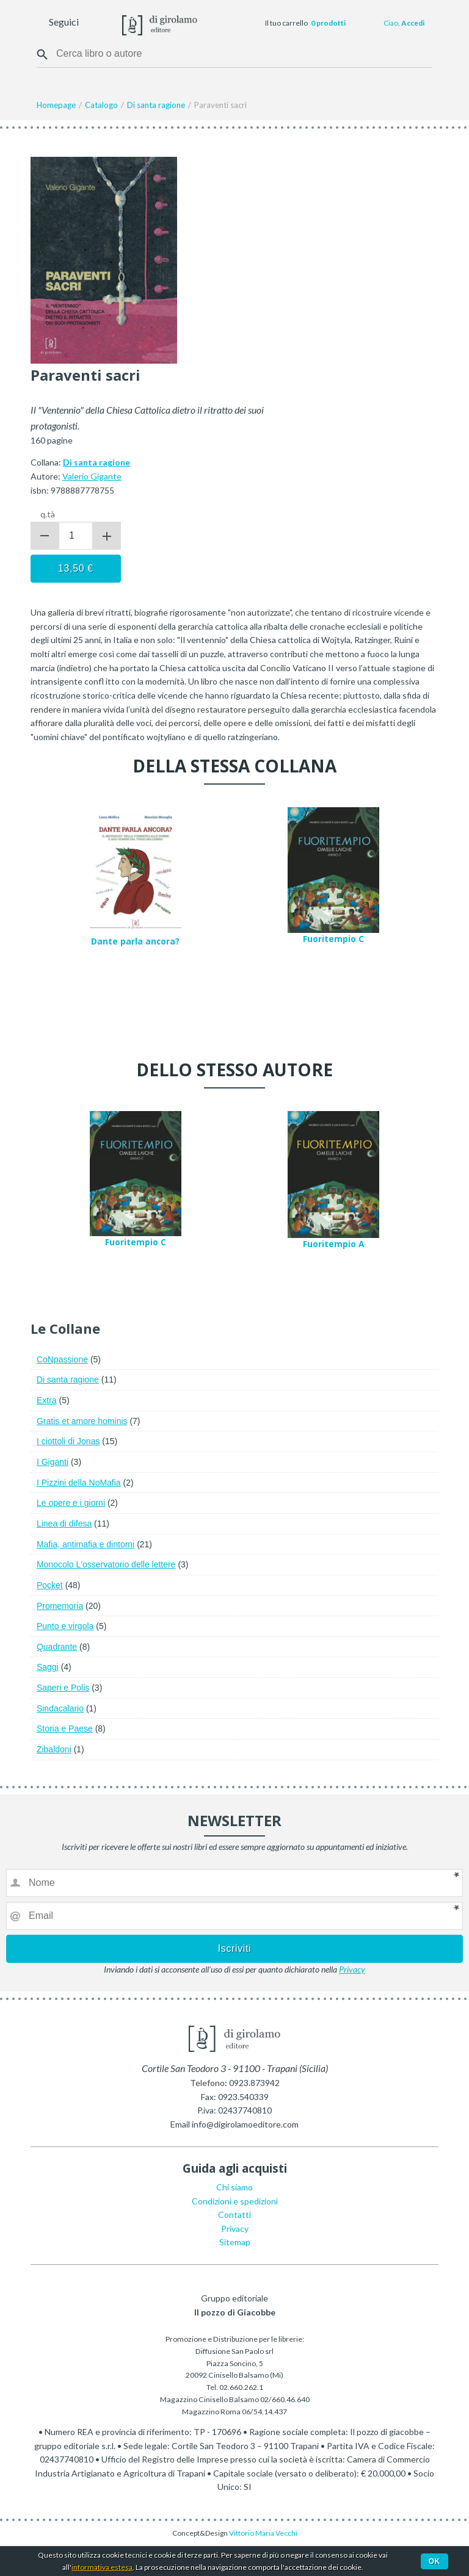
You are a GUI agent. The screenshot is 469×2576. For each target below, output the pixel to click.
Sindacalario (60, 1708)
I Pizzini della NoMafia (79, 1483)
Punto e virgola (65, 1626)
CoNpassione (62, 1359)
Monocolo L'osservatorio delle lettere (106, 1564)
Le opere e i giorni (71, 1503)
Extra (47, 1400)
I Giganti (52, 1462)
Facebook (90, 23)
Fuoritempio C (333, 939)
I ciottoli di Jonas (68, 1441)
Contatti (234, 2214)
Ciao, (404, 22)
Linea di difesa (64, 1523)
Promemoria (60, 1606)
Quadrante (57, 1647)
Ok (434, 2561)
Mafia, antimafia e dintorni (85, 1544)
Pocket (50, 1585)
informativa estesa (102, 2567)
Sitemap (234, 2242)
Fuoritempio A (333, 1244)
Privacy (352, 1969)
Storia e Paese (65, 1728)
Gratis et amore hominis (82, 1421)
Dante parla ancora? (135, 941)
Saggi (48, 1667)
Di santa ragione (68, 1379)
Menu (17, 23)
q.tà (47, 514)
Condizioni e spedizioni (235, 2201)
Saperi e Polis (63, 1688)
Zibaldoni (54, 1749)
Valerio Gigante (92, 476)
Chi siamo (234, 2187)
